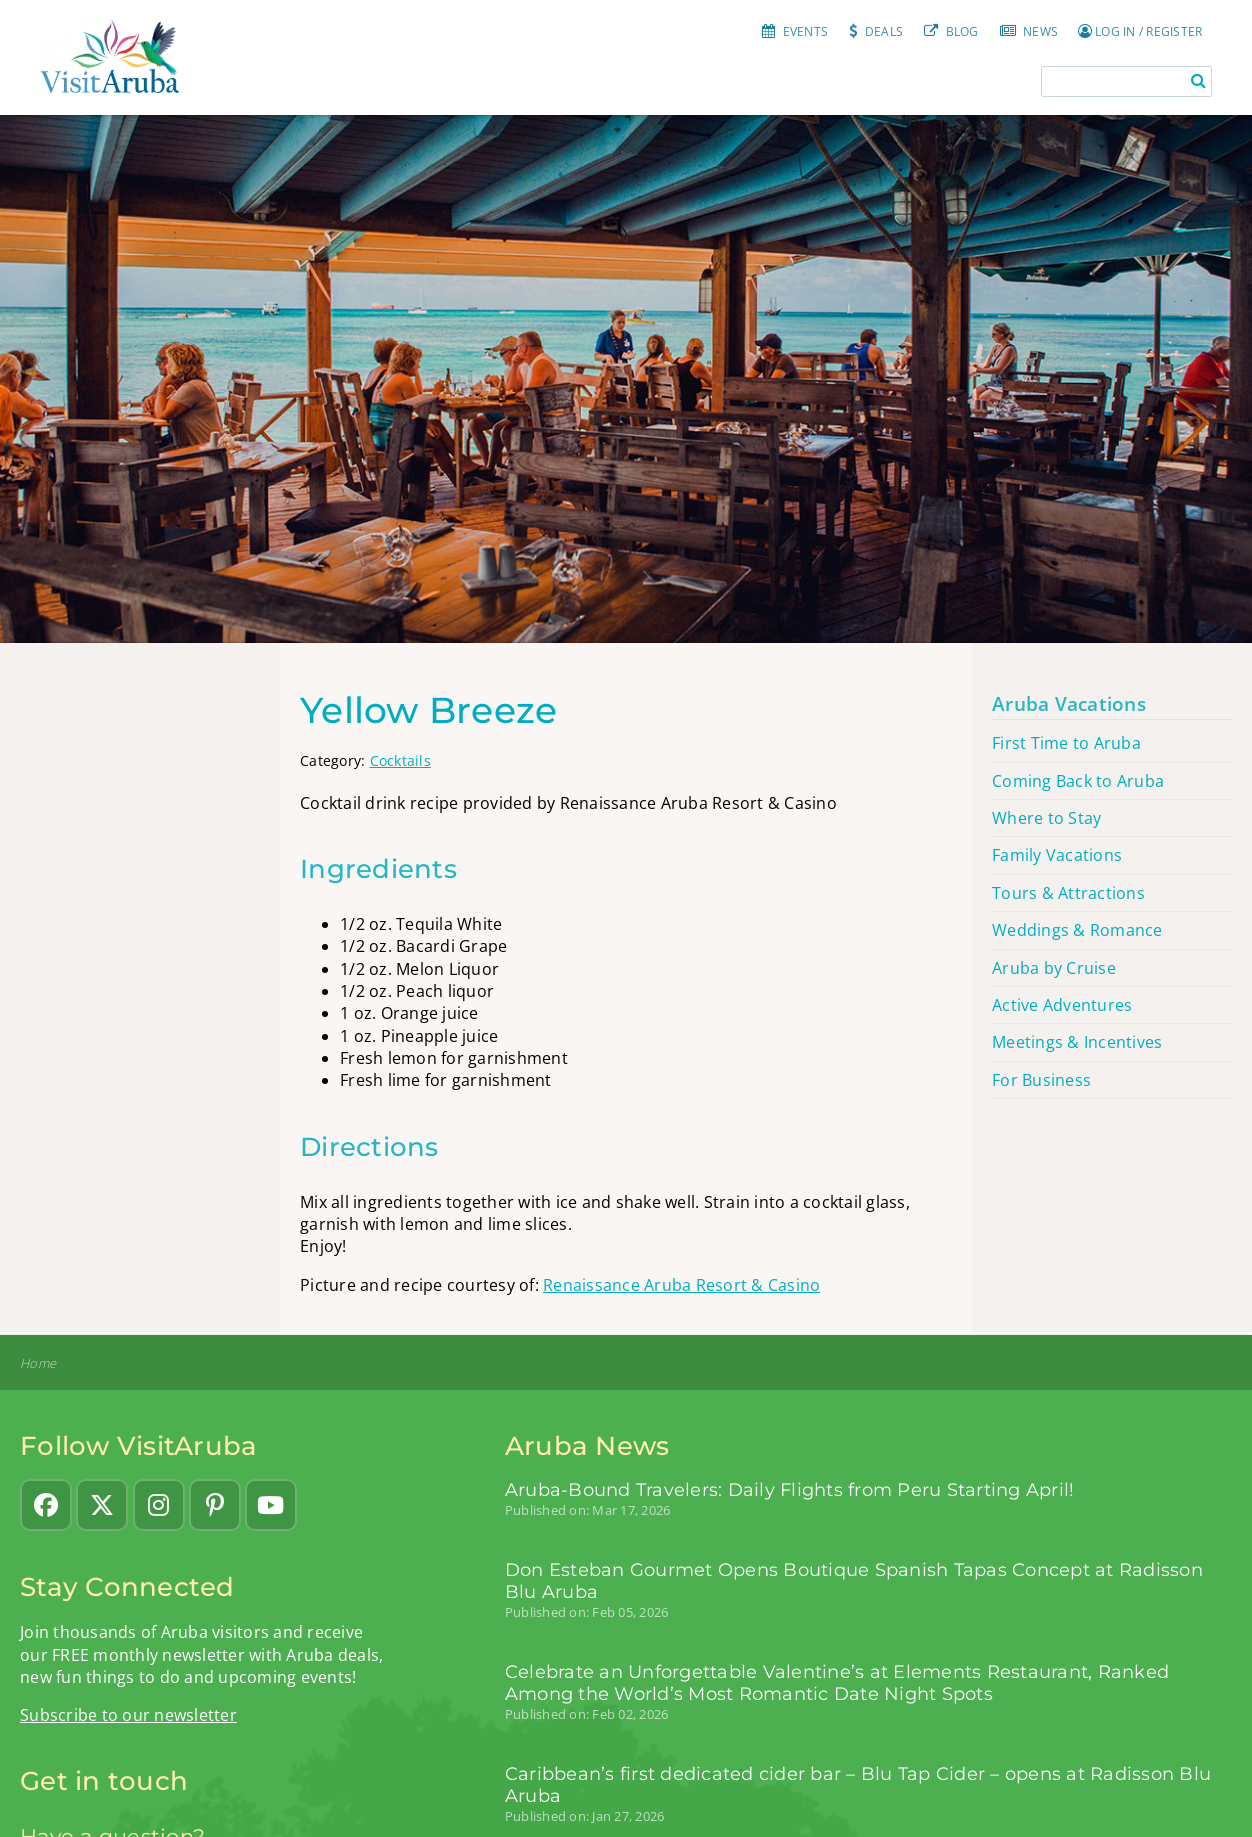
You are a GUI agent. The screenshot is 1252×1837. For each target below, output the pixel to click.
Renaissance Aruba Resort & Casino (681, 1285)
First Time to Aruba (1066, 743)
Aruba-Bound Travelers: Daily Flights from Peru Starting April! (790, 1489)
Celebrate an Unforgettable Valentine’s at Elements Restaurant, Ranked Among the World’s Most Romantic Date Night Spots (837, 1683)
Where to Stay (1046, 818)
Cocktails (400, 760)
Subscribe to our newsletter (128, 1715)
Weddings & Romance (1077, 930)
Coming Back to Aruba (1078, 781)
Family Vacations (1057, 855)
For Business (1041, 1080)
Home (38, 1363)
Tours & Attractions (1068, 893)
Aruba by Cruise (1054, 968)
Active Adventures (1062, 1005)
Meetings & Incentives (1077, 1042)
